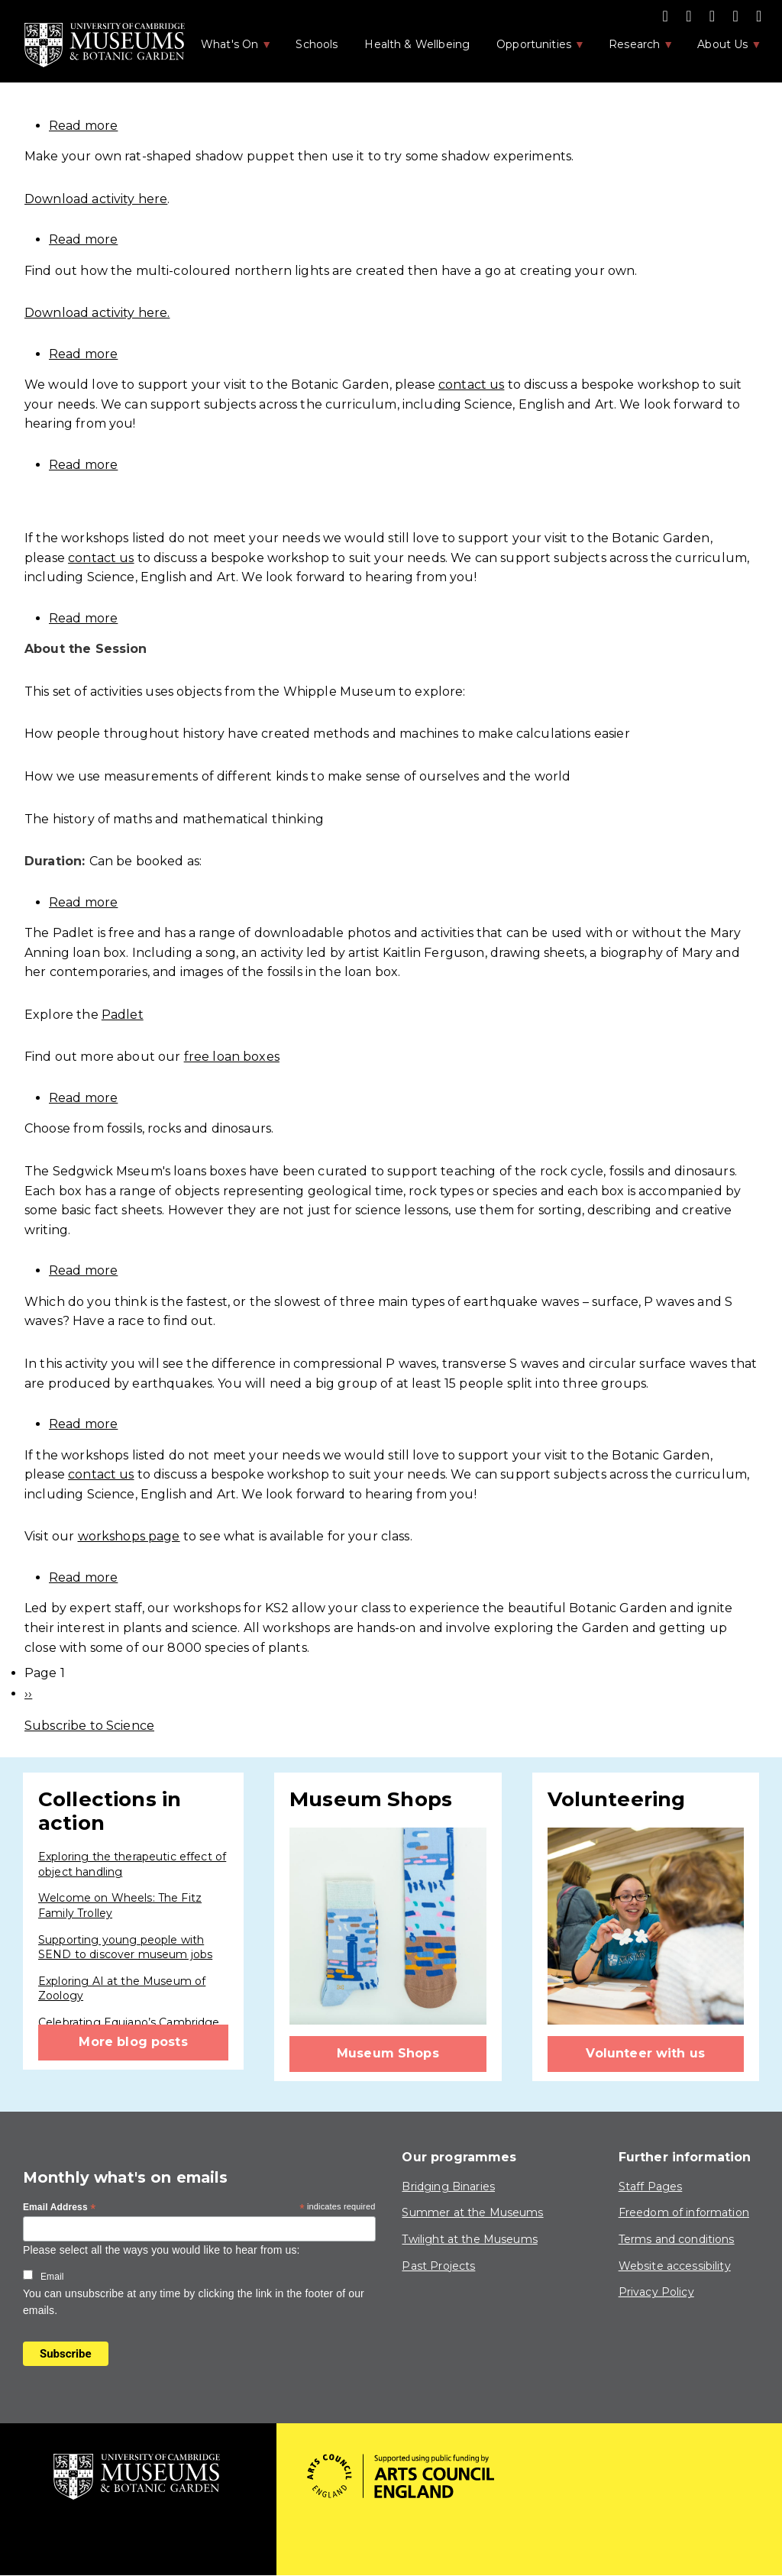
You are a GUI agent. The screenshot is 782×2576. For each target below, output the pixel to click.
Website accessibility (675, 2266)
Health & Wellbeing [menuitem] (417, 44)
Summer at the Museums (472, 2212)
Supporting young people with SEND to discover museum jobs (125, 1947)
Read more (83, 125)
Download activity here (95, 199)
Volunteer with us (645, 2053)
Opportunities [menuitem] (532, 48)
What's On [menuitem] (228, 48)
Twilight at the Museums (469, 2239)
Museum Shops (388, 2053)
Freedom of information (684, 2212)
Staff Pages (651, 2186)
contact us (471, 384)
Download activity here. (97, 312)
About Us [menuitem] (721, 48)
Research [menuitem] (633, 48)
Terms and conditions (677, 2239)
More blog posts (133, 2042)
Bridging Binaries (448, 2186)
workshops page (129, 1536)
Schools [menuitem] (317, 44)
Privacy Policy (656, 2292)
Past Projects (438, 2266)
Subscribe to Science (89, 1725)
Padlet (123, 1014)
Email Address (59, 2208)
